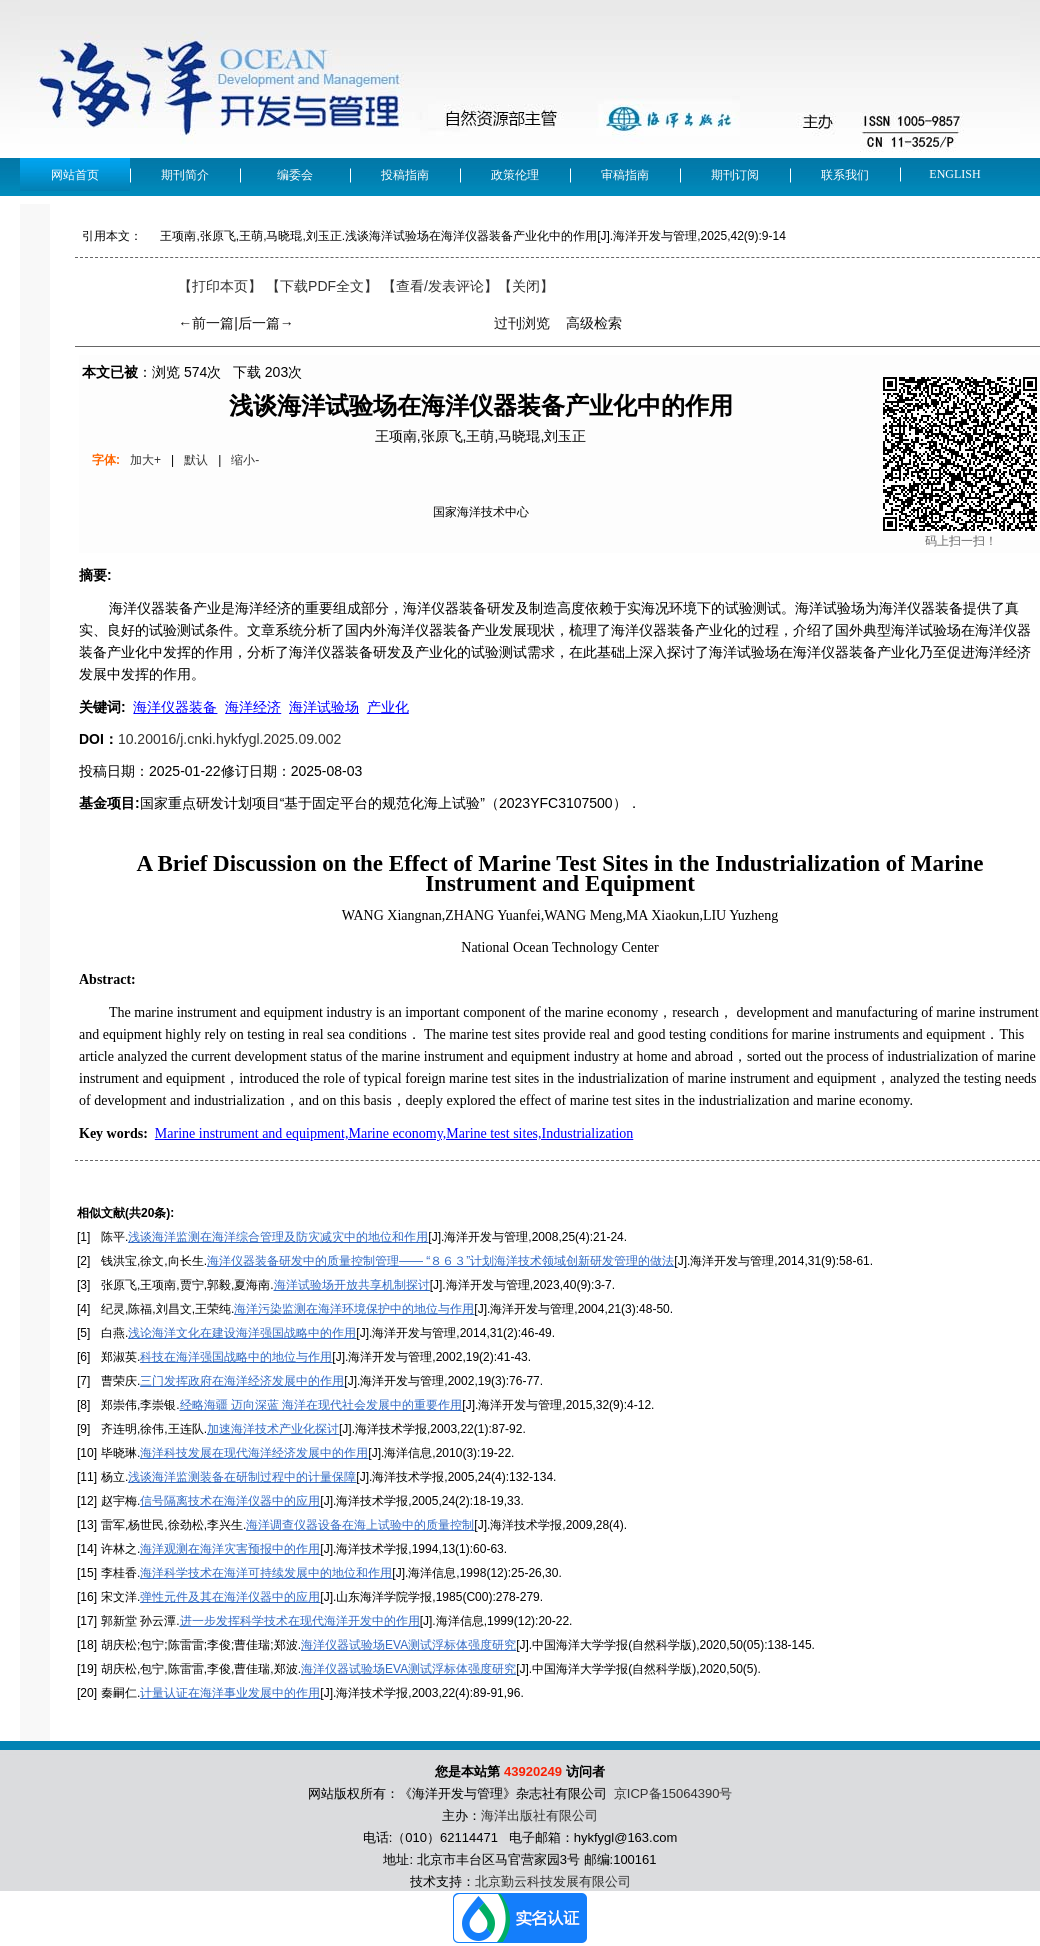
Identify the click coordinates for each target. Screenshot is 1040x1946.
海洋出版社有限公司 (539, 1815)
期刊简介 (185, 175)
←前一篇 (206, 323)
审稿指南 (625, 175)
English (954, 174)
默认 (196, 460)
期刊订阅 (735, 175)
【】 (440, 286)
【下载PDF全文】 (322, 286)
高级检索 (594, 323)
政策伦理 (515, 175)
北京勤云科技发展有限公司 (553, 1881)
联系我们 (845, 175)
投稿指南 (405, 175)
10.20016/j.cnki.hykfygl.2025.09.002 (229, 739)
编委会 (295, 175)
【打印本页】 (220, 286)
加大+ (145, 460)
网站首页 (75, 175)
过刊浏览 (522, 323)
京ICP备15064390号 (673, 1793)
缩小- (245, 460)
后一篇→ (266, 323)
